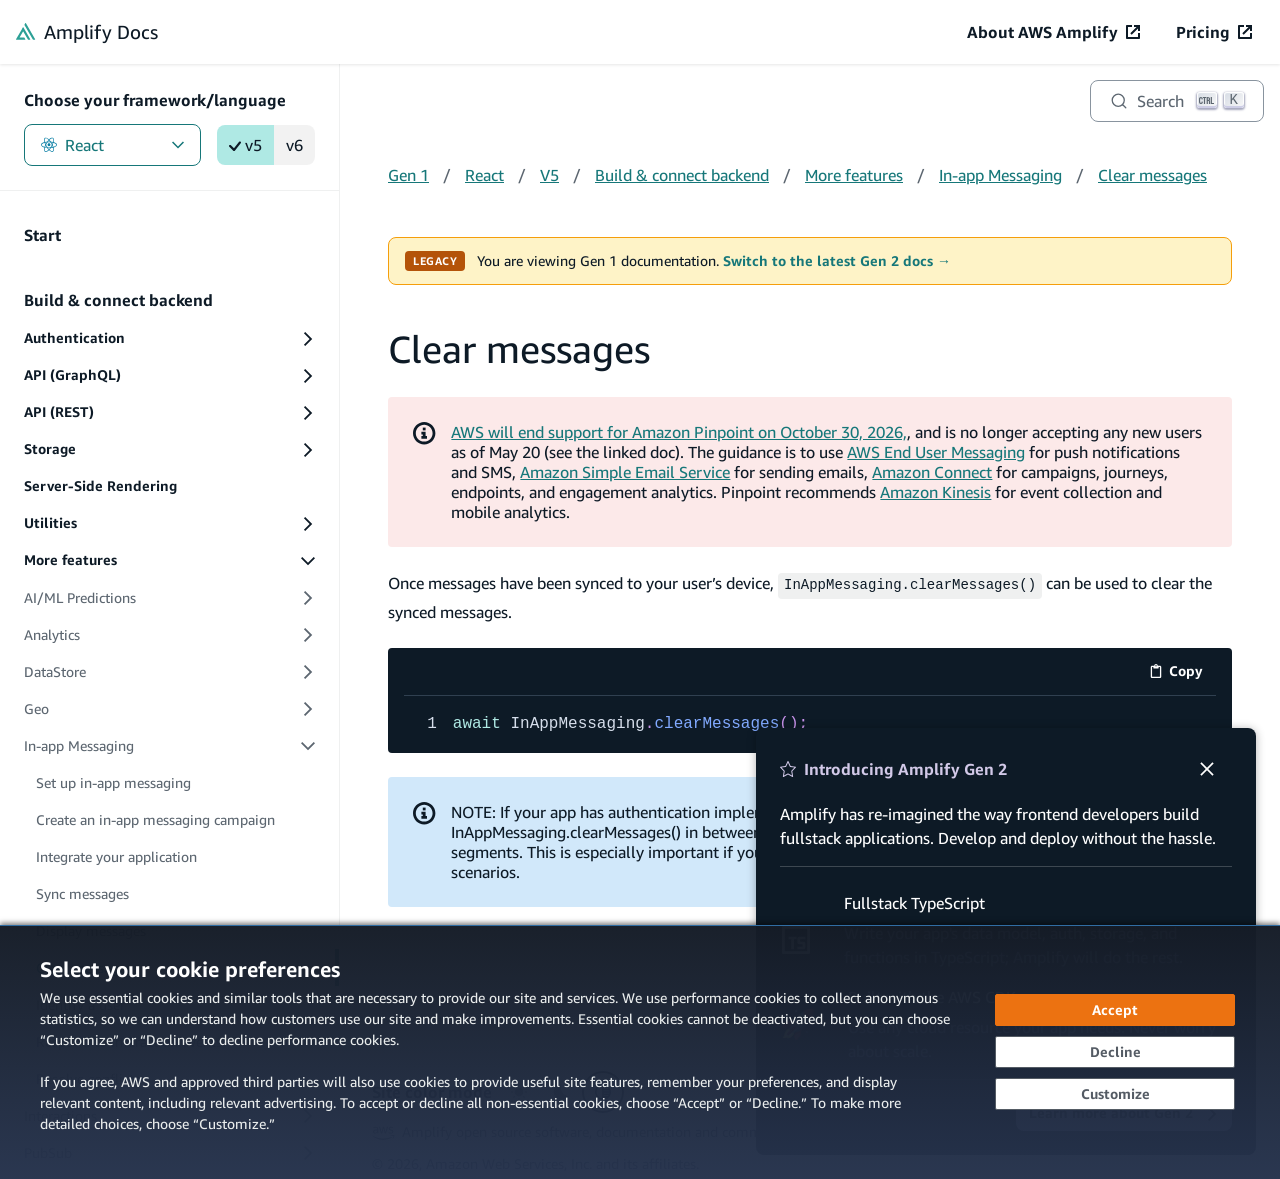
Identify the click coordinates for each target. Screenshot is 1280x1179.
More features (854, 175)
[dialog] (640, 1052)
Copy (1182, 671)
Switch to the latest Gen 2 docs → (837, 261)
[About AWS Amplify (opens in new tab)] (1053, 32)
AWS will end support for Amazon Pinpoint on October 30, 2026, (679, 432)
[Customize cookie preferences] (1115, 1094)
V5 (549, 175)
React (112, 145)
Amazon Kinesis (935, 492)
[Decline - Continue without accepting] (1115, 1052)
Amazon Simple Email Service (625, 472)
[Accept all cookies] (1115, 1010)
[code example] (810, 722)
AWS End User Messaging (936, 452)
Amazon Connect (932, 472)
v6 (294, 145)
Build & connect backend (682, 175)
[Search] (1177, 101)
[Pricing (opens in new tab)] (1214, 32)
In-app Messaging (1000, 175)
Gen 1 (408, 175)
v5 (245, 145)
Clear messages (1152, 175)
